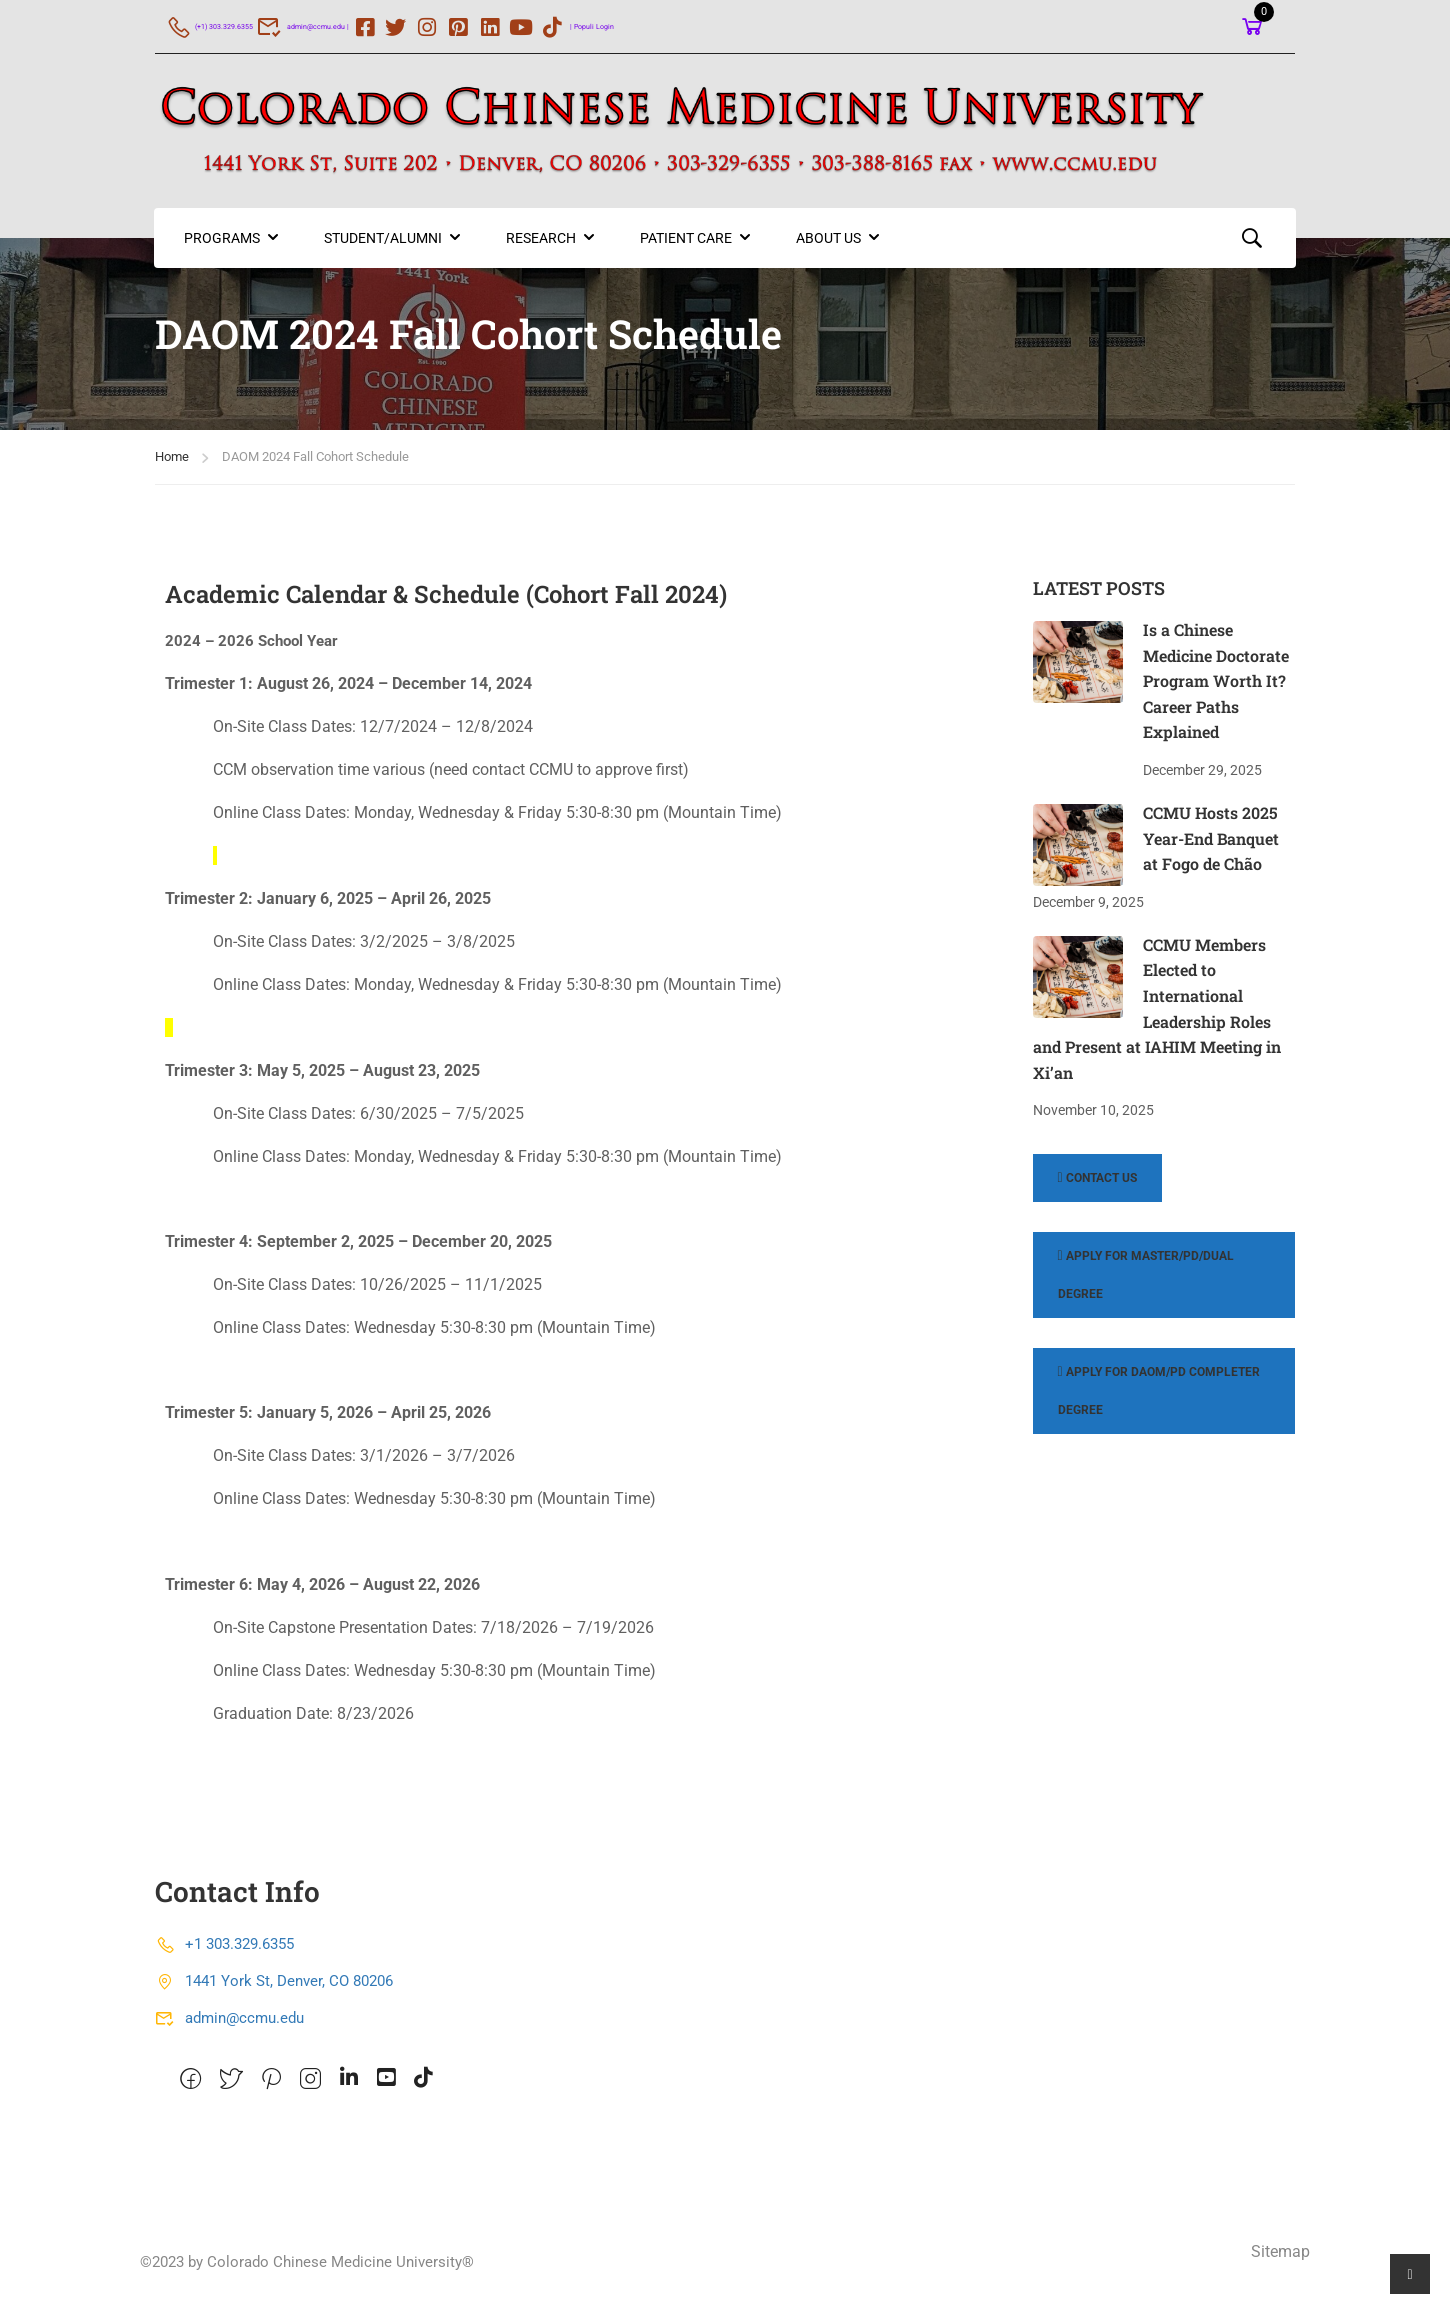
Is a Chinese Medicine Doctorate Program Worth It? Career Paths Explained (1216, 688)
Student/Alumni (384, 246)
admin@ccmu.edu (229, 2026)
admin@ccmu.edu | (371, 25)
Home (172, 464)
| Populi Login (700, 25)
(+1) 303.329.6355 (231, 25)
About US (829, 246)
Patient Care (687, 246)
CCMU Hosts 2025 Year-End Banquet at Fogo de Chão (1211, 846)
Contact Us (1097, 1185)
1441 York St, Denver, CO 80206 (274, 1989)
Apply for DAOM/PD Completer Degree (1159, 1398)
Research (542, 246)
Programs (223, 246)
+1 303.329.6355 (224, 1952)
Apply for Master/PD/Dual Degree (1146, 1282)
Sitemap (1280, 2259)
